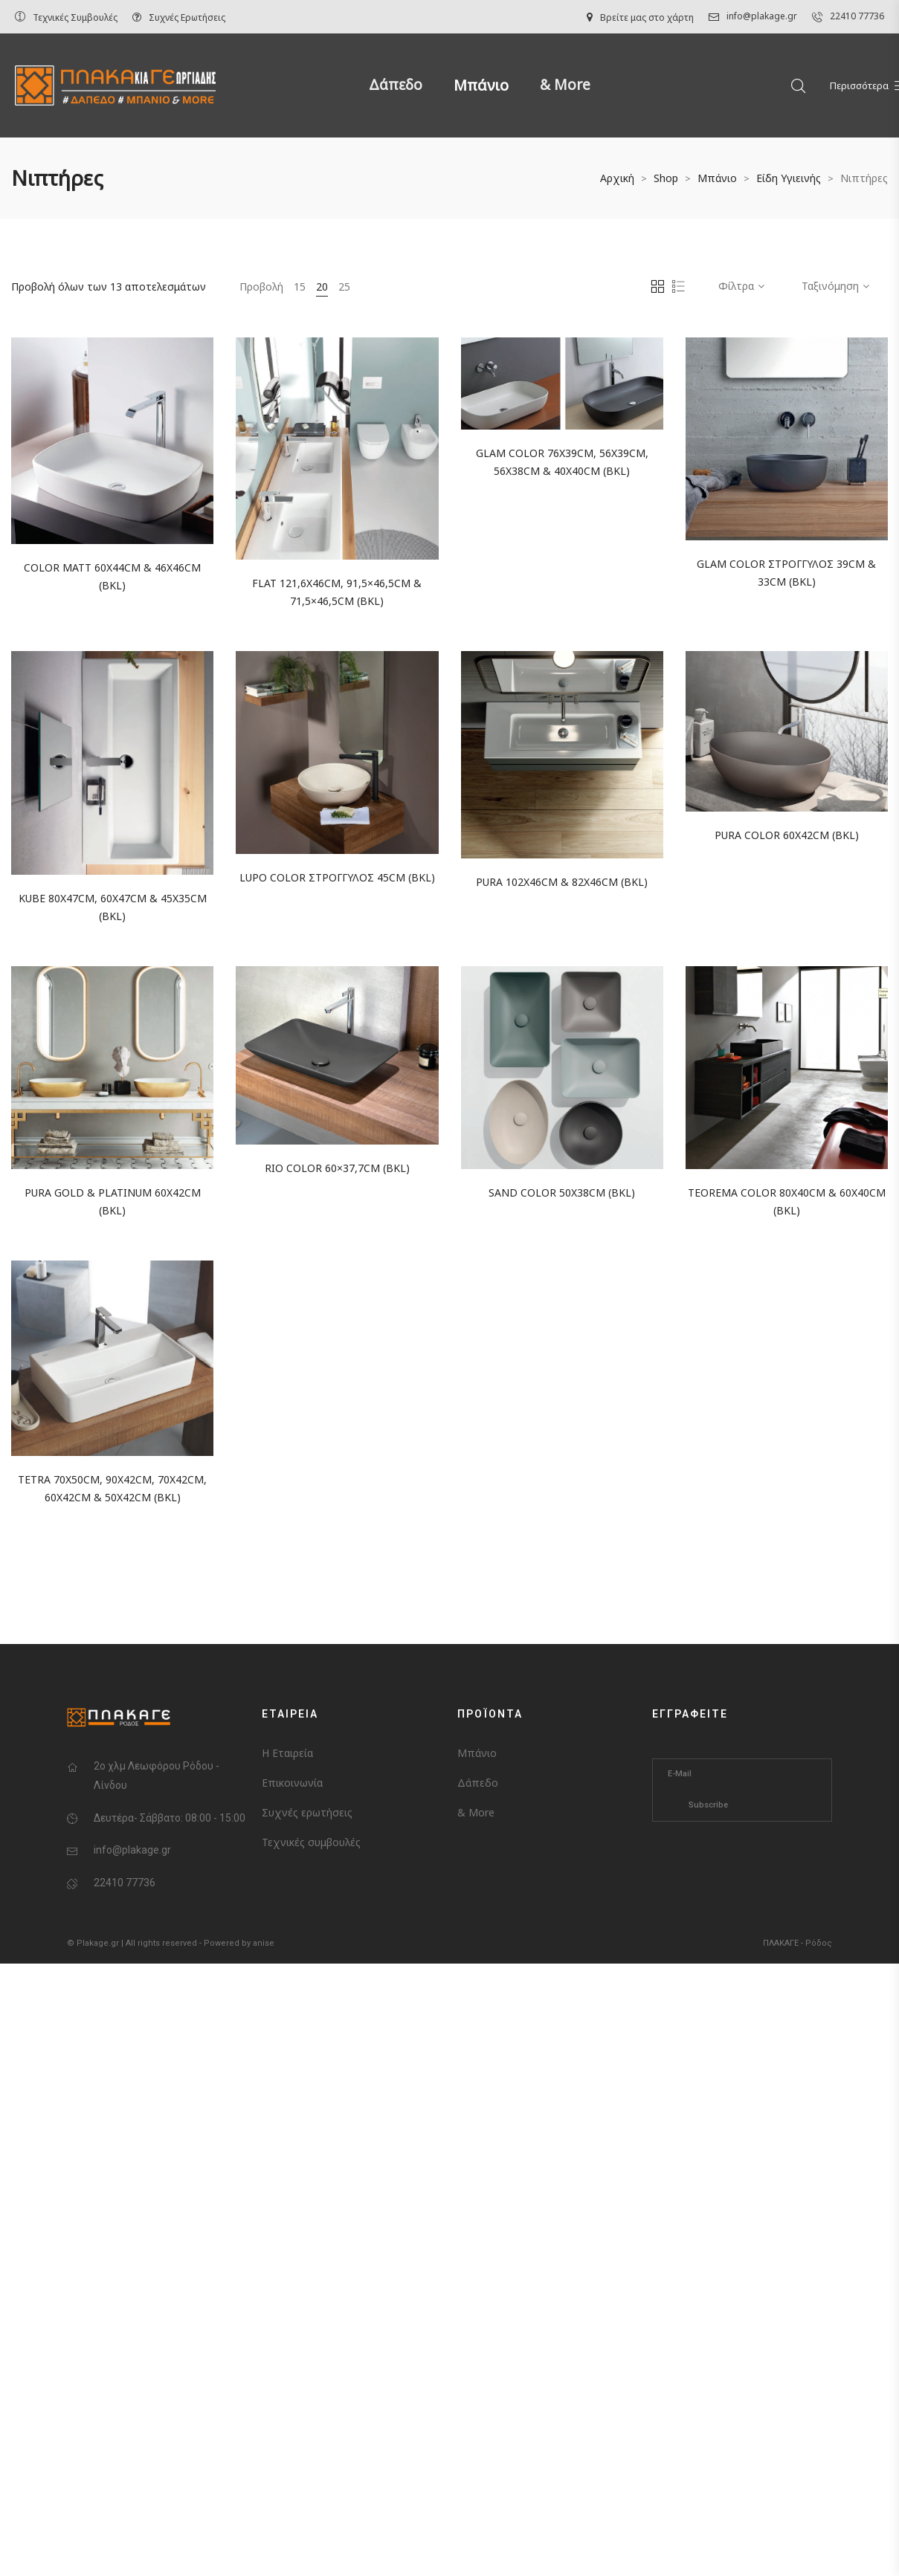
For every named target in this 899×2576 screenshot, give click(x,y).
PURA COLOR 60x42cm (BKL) (787, 835)
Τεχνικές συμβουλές (311, 1842)
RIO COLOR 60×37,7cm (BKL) (337, 1168)
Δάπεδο (395, 84)
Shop (666, 178)
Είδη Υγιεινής (788, 178)
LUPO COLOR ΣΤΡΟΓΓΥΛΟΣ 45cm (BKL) (337, 877)
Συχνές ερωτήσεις (307, 1812)
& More (565, 84)
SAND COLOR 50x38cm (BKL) (562, 1192)
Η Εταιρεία (287, 1753)
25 (344, 286)
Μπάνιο (481, 85)
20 (322, 286)
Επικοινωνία (292, 1783)
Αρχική (617, 178)
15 (300, 286)
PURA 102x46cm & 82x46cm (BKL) (562, 882)
